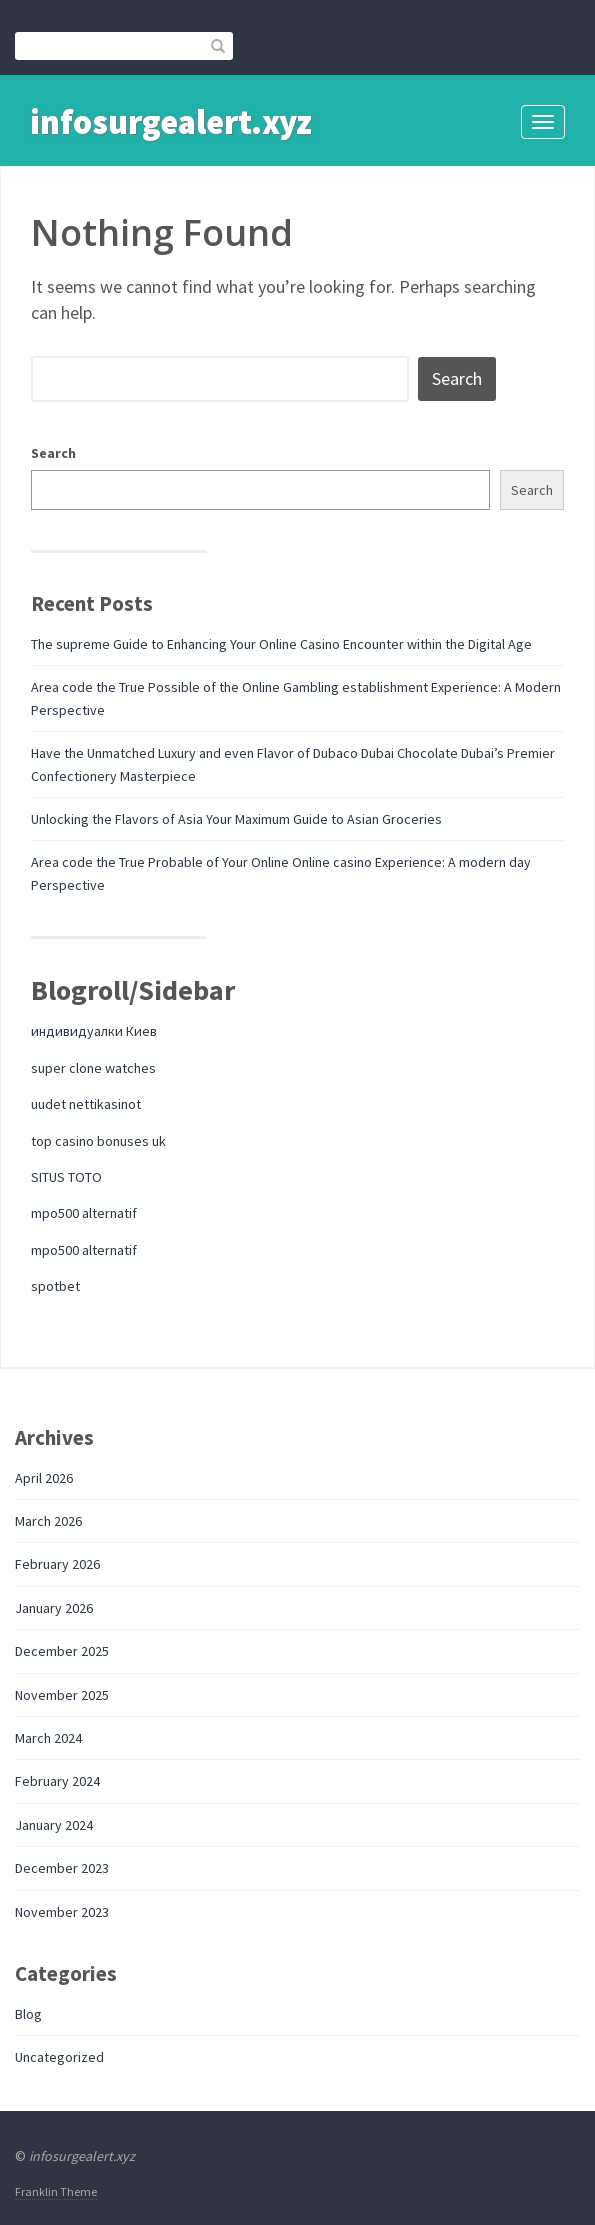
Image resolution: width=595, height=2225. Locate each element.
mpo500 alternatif (84, 1213)
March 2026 (48, 1521)
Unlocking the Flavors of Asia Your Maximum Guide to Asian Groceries (236, 819)
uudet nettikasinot (86, 1104)
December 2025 (62, 1651)
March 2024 (48, 1738)
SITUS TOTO (66, 1177)
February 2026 (57, 1564)
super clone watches (93, 1068)
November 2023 (62, 1912)
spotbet (55, 1286)
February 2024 (57, 1781)
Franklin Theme (56, 2191)
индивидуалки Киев (94, 1031)
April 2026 (44, 1478)
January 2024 (54, 1825)
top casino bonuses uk (98, 1141)
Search (53, 453)
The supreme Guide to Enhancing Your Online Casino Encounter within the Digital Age (281, 644)
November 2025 (62, 1695)
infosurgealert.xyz (171, 122)
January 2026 (54, 1608)
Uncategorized (59, 2057)
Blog (28, 2014)
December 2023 (62, 1868)
